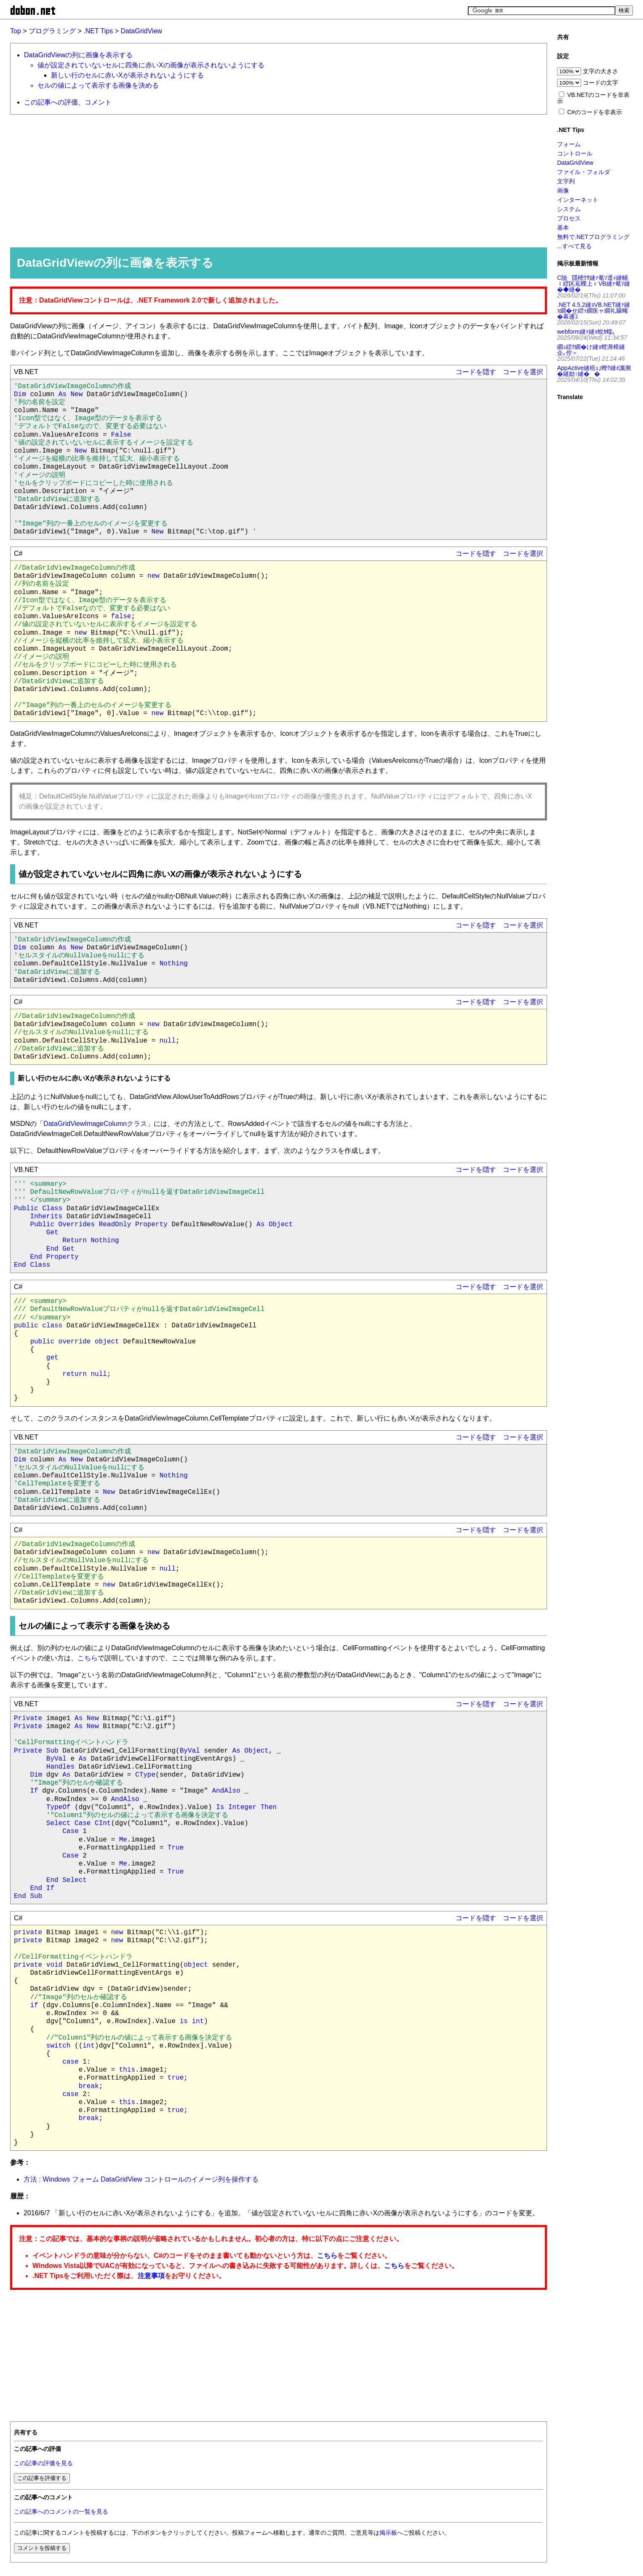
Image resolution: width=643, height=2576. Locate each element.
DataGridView (141, 31)
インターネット (577, 199)
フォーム (569, 144)
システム (569, 209)
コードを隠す (476, 371)
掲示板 (388, 2533)
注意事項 (151, 2275)
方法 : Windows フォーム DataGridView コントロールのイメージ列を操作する (141, 2179)
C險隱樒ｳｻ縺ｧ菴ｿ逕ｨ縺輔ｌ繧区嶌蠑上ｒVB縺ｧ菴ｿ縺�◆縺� (593, 283)
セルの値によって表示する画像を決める (98, 85)
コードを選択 (523, 371)
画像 (563, 190)
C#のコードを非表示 (594, 112)
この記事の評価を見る (43, 2463)
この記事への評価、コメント (68, 102)
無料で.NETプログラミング (593, 236)
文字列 (566, 181)
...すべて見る (574, 246)
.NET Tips (98, 31)
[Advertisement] (262, 180)
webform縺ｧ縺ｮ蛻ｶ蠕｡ (586, 331)
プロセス (569, 218)
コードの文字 (600, 82)
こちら (87, 1658)
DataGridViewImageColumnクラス (95, 1123)
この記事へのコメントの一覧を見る (61, 2512)
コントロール (574, 153)
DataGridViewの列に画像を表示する (78, 55)
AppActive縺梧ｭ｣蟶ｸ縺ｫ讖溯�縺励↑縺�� (594, 371)
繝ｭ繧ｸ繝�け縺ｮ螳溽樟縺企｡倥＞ (591, 349)
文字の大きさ (600, 71)
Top (15, 31)
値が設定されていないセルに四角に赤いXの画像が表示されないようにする (150, 65)
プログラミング (52, 31)
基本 (563, 227)
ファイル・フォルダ (583, 172)
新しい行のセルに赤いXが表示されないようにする (127, 75)
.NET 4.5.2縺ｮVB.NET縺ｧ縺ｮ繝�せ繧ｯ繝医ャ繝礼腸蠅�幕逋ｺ (593, 310)
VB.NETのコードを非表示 (593, 98)
